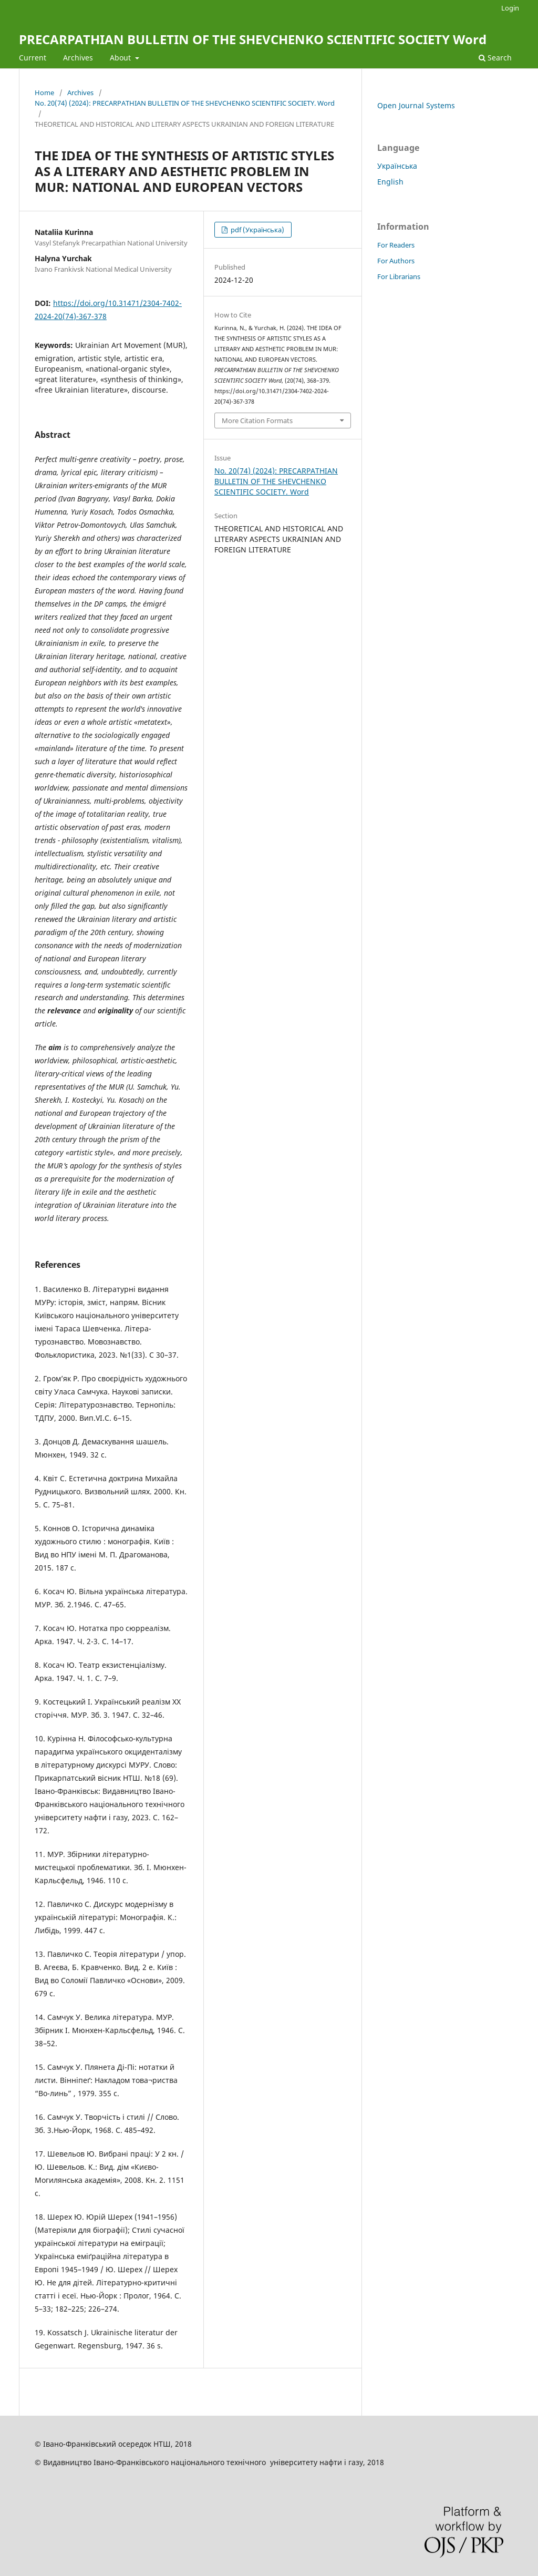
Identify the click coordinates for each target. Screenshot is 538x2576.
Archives (78, 58)
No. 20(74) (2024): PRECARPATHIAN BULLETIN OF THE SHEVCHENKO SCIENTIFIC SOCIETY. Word (185, 103)
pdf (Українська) (256, 229)
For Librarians (398, 276)
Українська (397, 166)
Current (32, 58)
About (121, 58)
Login (510, 8)
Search (495, 58)
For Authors (396, 260)
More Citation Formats (257, 420)
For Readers (396, 245)
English (390, 182)
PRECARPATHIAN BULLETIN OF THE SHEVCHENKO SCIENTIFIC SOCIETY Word (253, 39)
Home (44, 92)
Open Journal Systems (416, 105)
